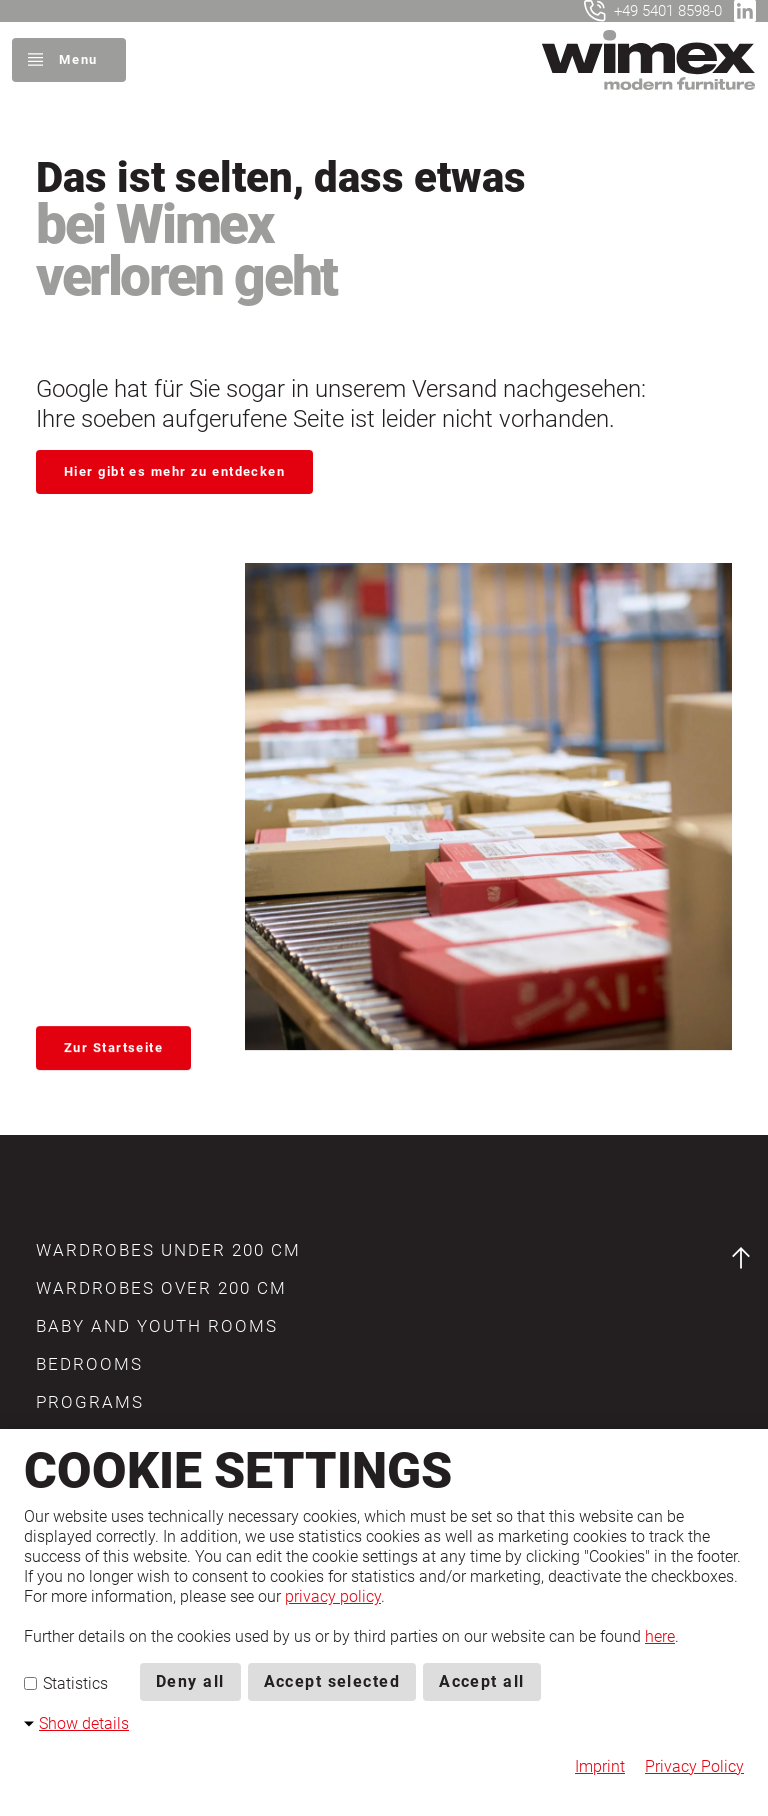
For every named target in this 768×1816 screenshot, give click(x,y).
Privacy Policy (694, 1766)
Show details (84, 1723)
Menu (78, 59)
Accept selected (332, 1681)
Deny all (190, 1681)
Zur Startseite (113, 1043)
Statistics (66, 1683)
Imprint (600, 1766)
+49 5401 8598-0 (668, 11)
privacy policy (333, 1596)
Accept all (481, 1681)
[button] (168, 1251)
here (660, 1636)
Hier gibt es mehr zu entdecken (174, 471)
